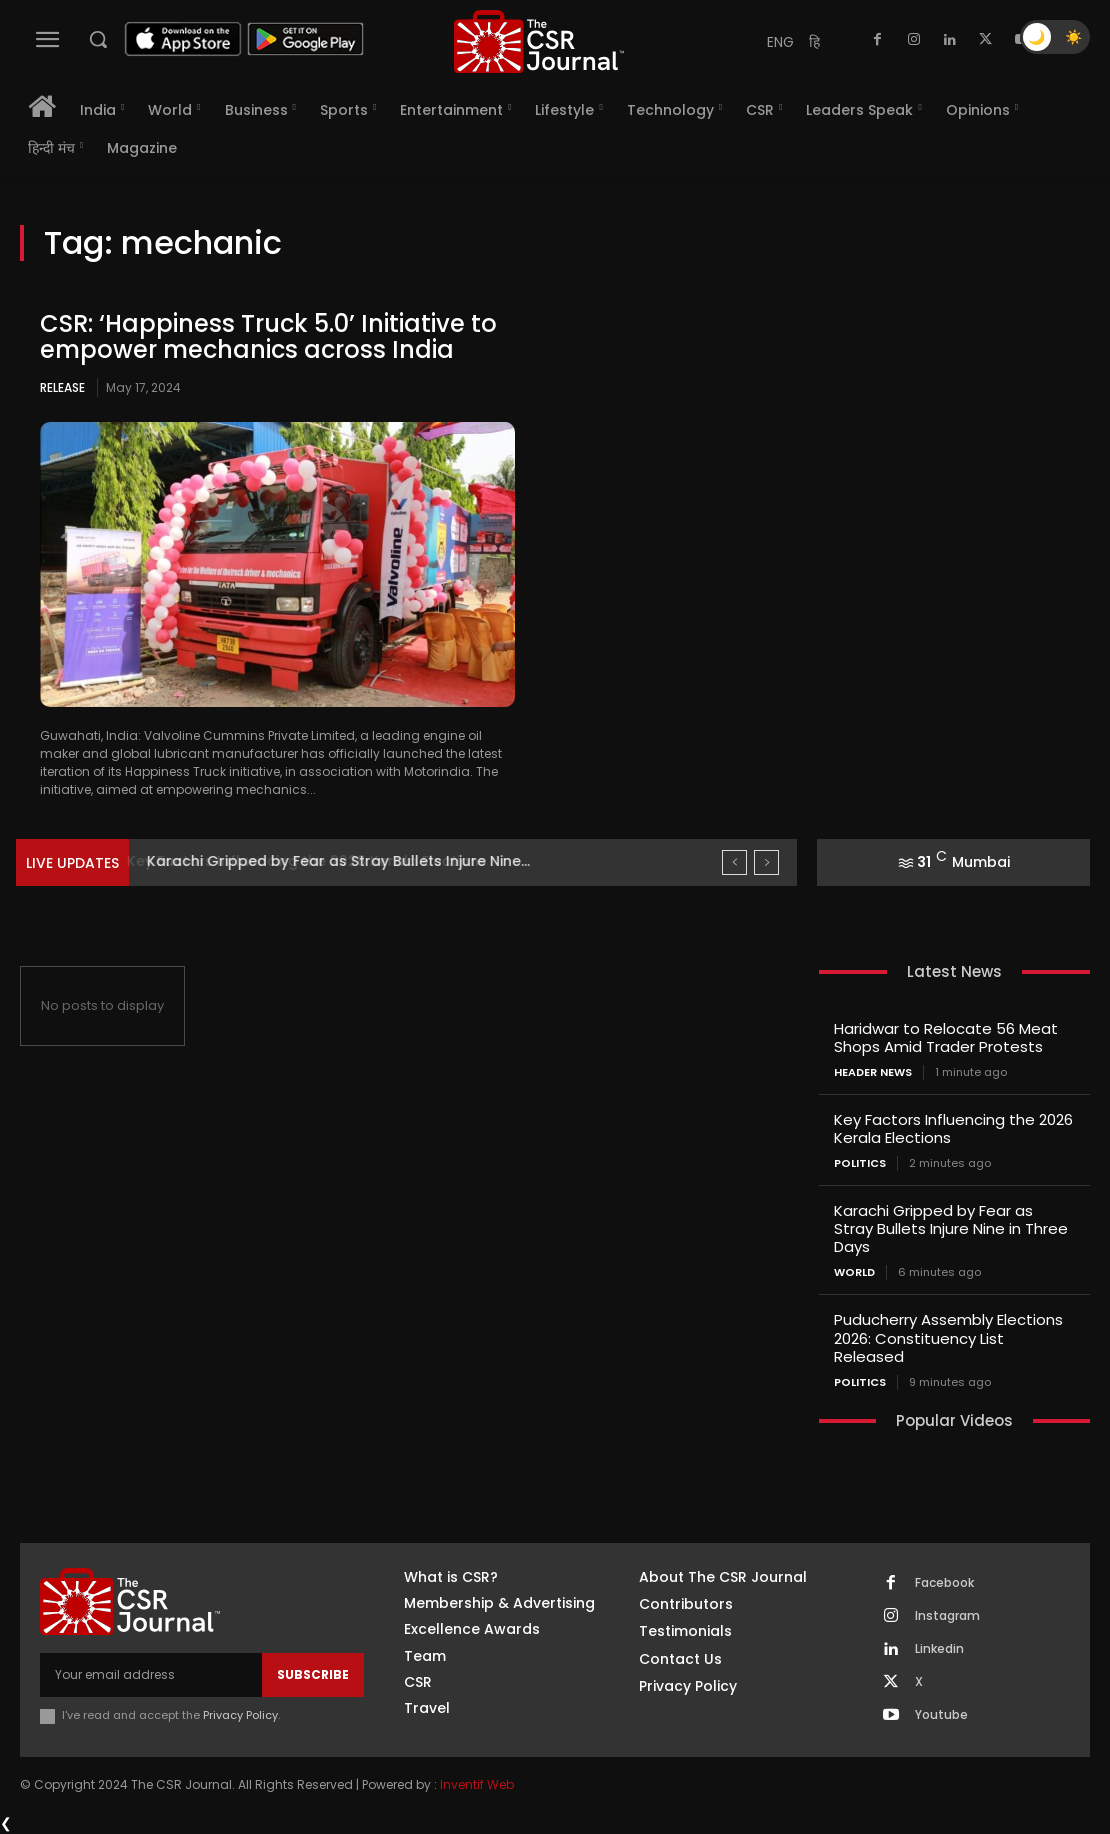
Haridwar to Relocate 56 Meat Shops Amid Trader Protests (946, 1037)
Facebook (944, 1582)
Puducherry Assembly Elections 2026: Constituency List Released (948, 1337)
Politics (860, 1163)
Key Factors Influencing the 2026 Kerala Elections (324, 861)
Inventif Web (477, 1783)
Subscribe (313, 1673)
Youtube (941, 1714)
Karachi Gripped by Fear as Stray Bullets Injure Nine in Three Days (951, 1228)
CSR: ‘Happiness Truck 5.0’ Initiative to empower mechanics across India (268, 336)
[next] (766, 862)
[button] (98, 39)
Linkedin (939, 1648)
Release (62, 387)
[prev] (734, 862)
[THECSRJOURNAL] (538, 41)
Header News (873, 1072)
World (854, 1272)
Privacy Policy (240, 1714)
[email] (151, 1674)
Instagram (947, 1615)
